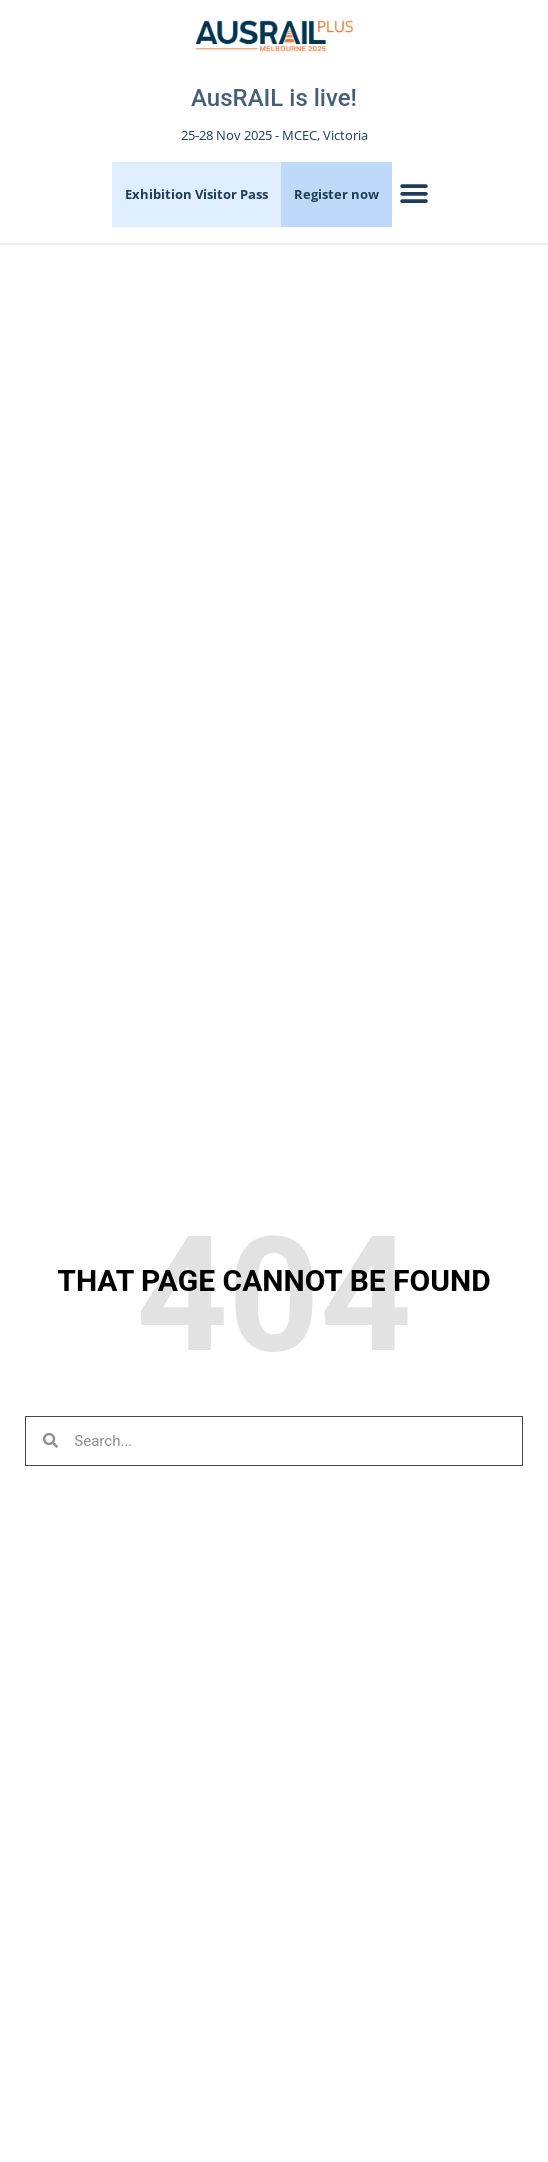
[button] (414, 194)
